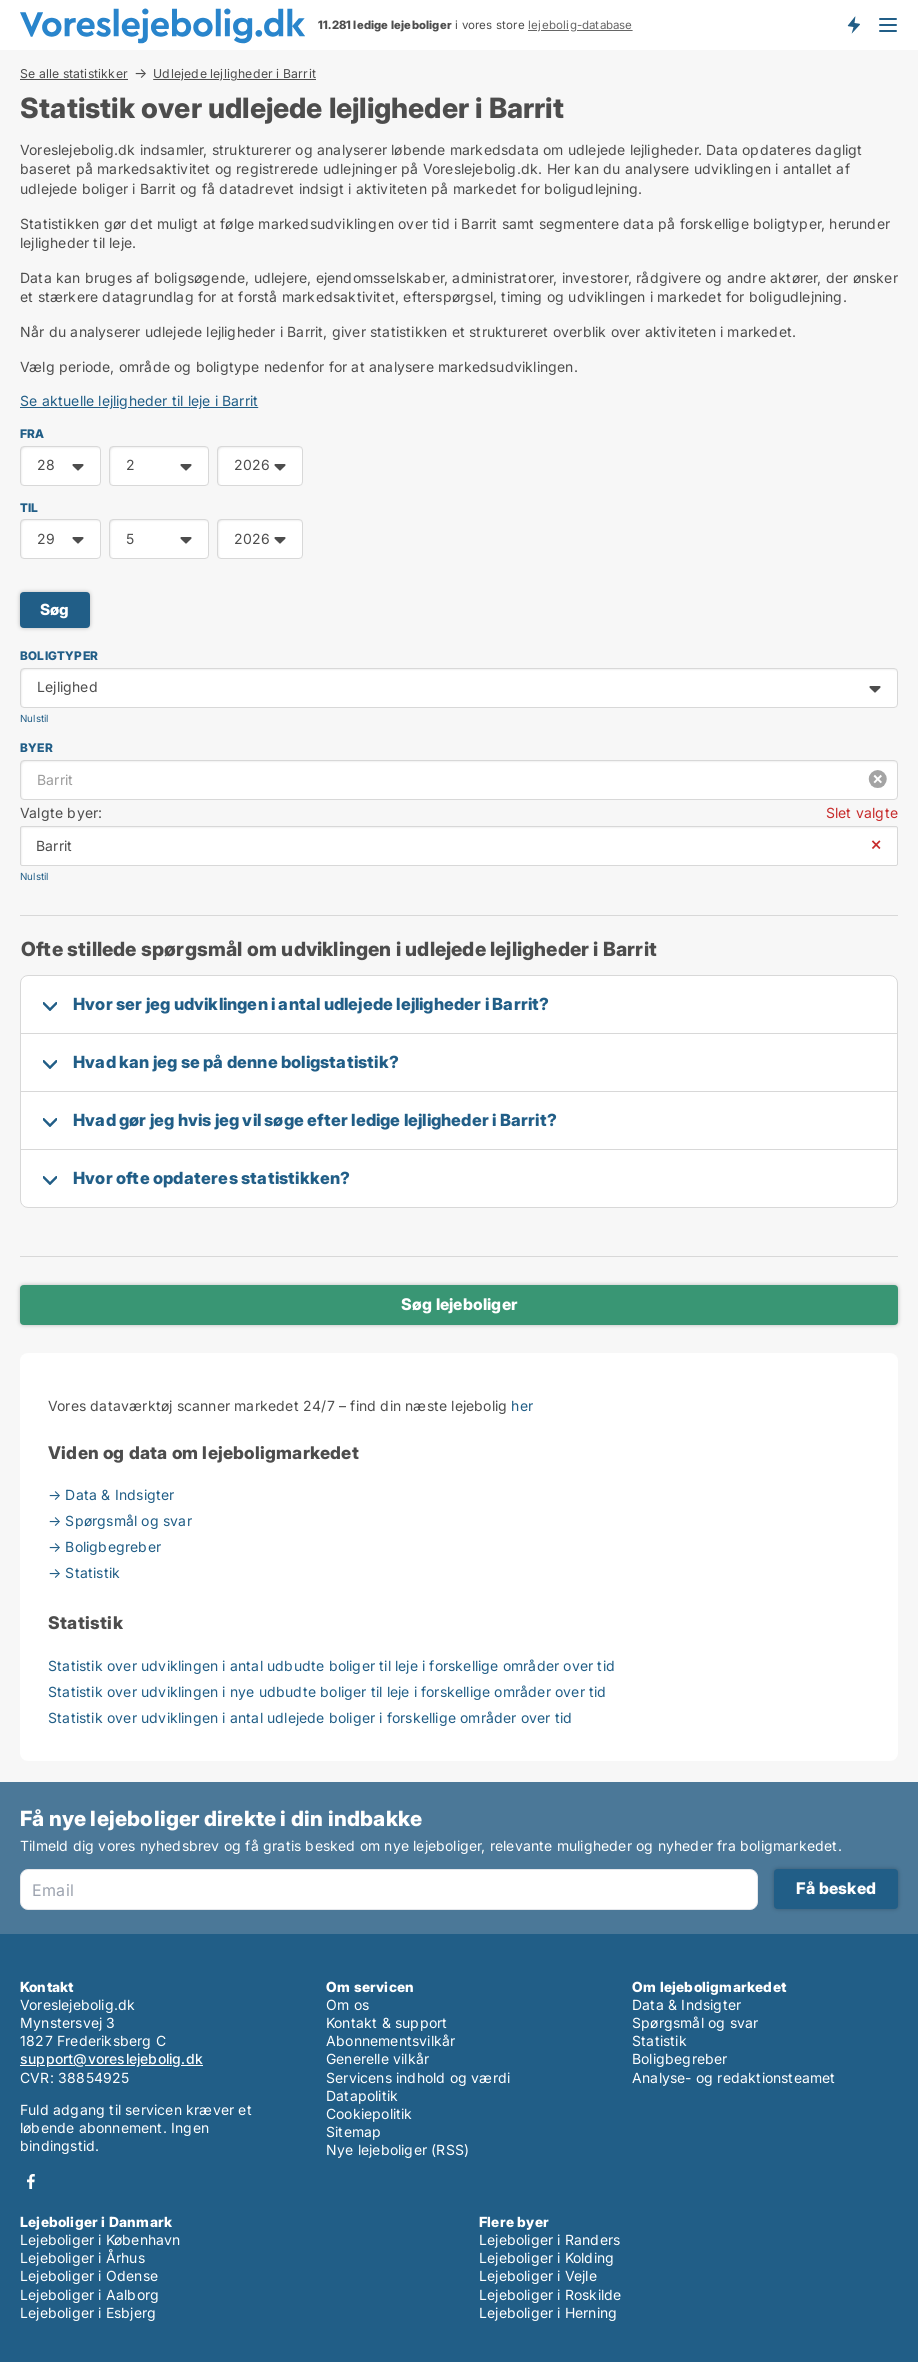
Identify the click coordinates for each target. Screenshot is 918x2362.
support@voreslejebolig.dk (111, 2058)
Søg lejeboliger (459, 1304)
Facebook (31, 2181)
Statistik (659, 2040)
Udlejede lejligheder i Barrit (234, 74)
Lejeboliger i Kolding (546, 2257)
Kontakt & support (386, 2022)
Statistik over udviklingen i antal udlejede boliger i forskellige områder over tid (310, 1717)
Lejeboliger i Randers (549, 2239)
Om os (347, 2004)
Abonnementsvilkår (390, 2040)
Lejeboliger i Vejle (538, 2275)
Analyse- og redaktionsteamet (734, 2077)
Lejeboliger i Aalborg (89, 2294)
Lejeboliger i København (100, 2239)
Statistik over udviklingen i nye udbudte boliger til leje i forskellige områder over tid (327, 1691)
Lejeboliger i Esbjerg (88, 2312)
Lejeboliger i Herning (548, 2312)
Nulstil (34, 718)
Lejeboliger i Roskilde (550, 2294)
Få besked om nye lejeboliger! (853, 25)
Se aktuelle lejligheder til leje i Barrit (139, 400)
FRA (32, 433)
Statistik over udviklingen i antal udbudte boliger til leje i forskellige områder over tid (331, 1665)
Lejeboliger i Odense (89, 2275)
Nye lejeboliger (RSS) (397, 2149)
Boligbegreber (680, 2058)
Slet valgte (862, 812)
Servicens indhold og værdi (418, 2077)
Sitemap (353, 2131)
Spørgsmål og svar (695, 2022)
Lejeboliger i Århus (82, 2257)
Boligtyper (59, 655)
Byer (36, 747)
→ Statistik (84, 1572)
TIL (29, 507)
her (522, 1405)
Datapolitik (362, 2095)
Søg (55, 609)
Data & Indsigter (686, 2004)
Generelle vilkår (377, 2058)
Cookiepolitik (369, 2113)
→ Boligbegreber (104, 1546)
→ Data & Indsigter (111, 1494)
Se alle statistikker (74, 73)
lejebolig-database (580, 25)
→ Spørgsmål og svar (120, 1520)
